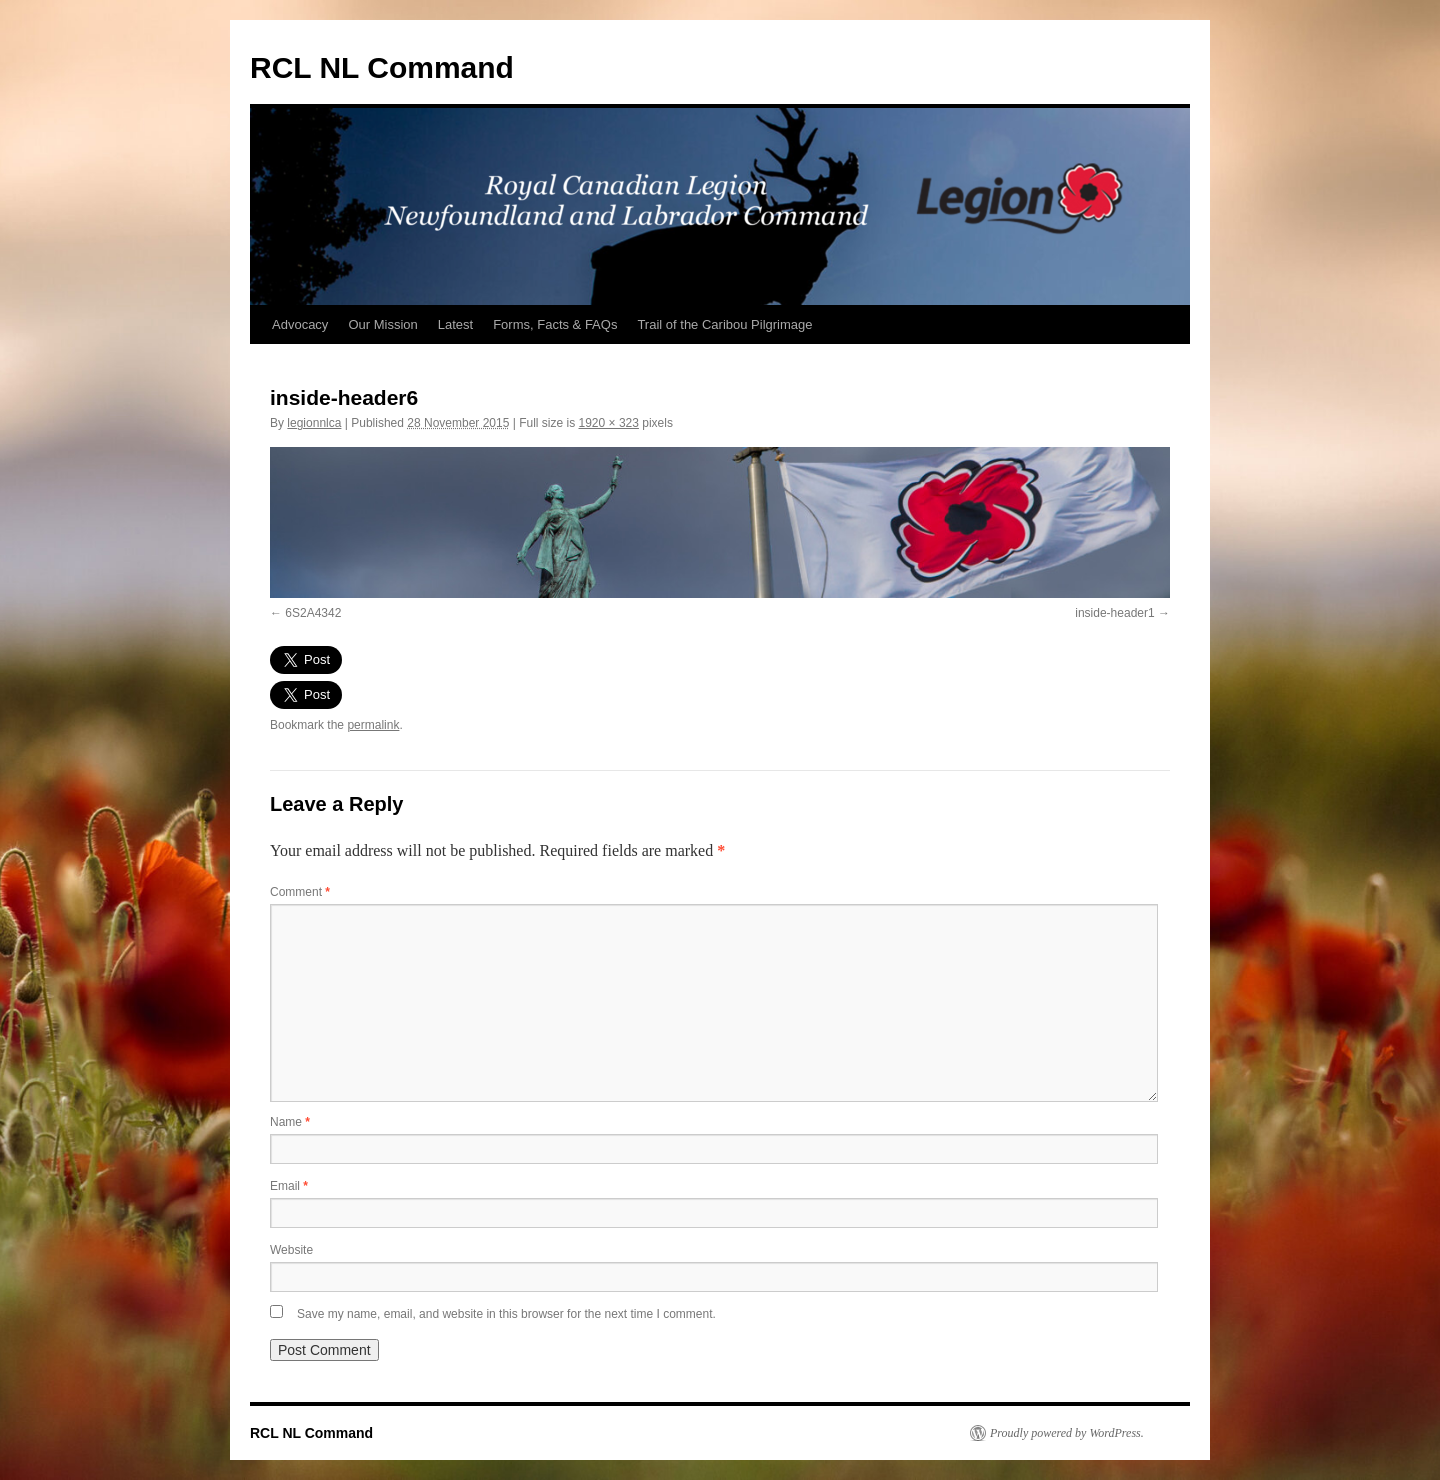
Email (289, 1186)
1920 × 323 (609, 423)
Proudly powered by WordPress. (1067, 1433)
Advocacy (300, 324)
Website (291, 1250)
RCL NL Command (382, 67)
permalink (373, 725)
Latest (455, 324)
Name (290, 1122)
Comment (300, 892)
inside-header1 (1114, 613)
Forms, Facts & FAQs (555, 324)
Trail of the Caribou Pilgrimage (724, 324)
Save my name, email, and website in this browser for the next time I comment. (506, 1314)
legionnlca (314, 423)
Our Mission (382, 324)
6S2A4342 (313, 613)
